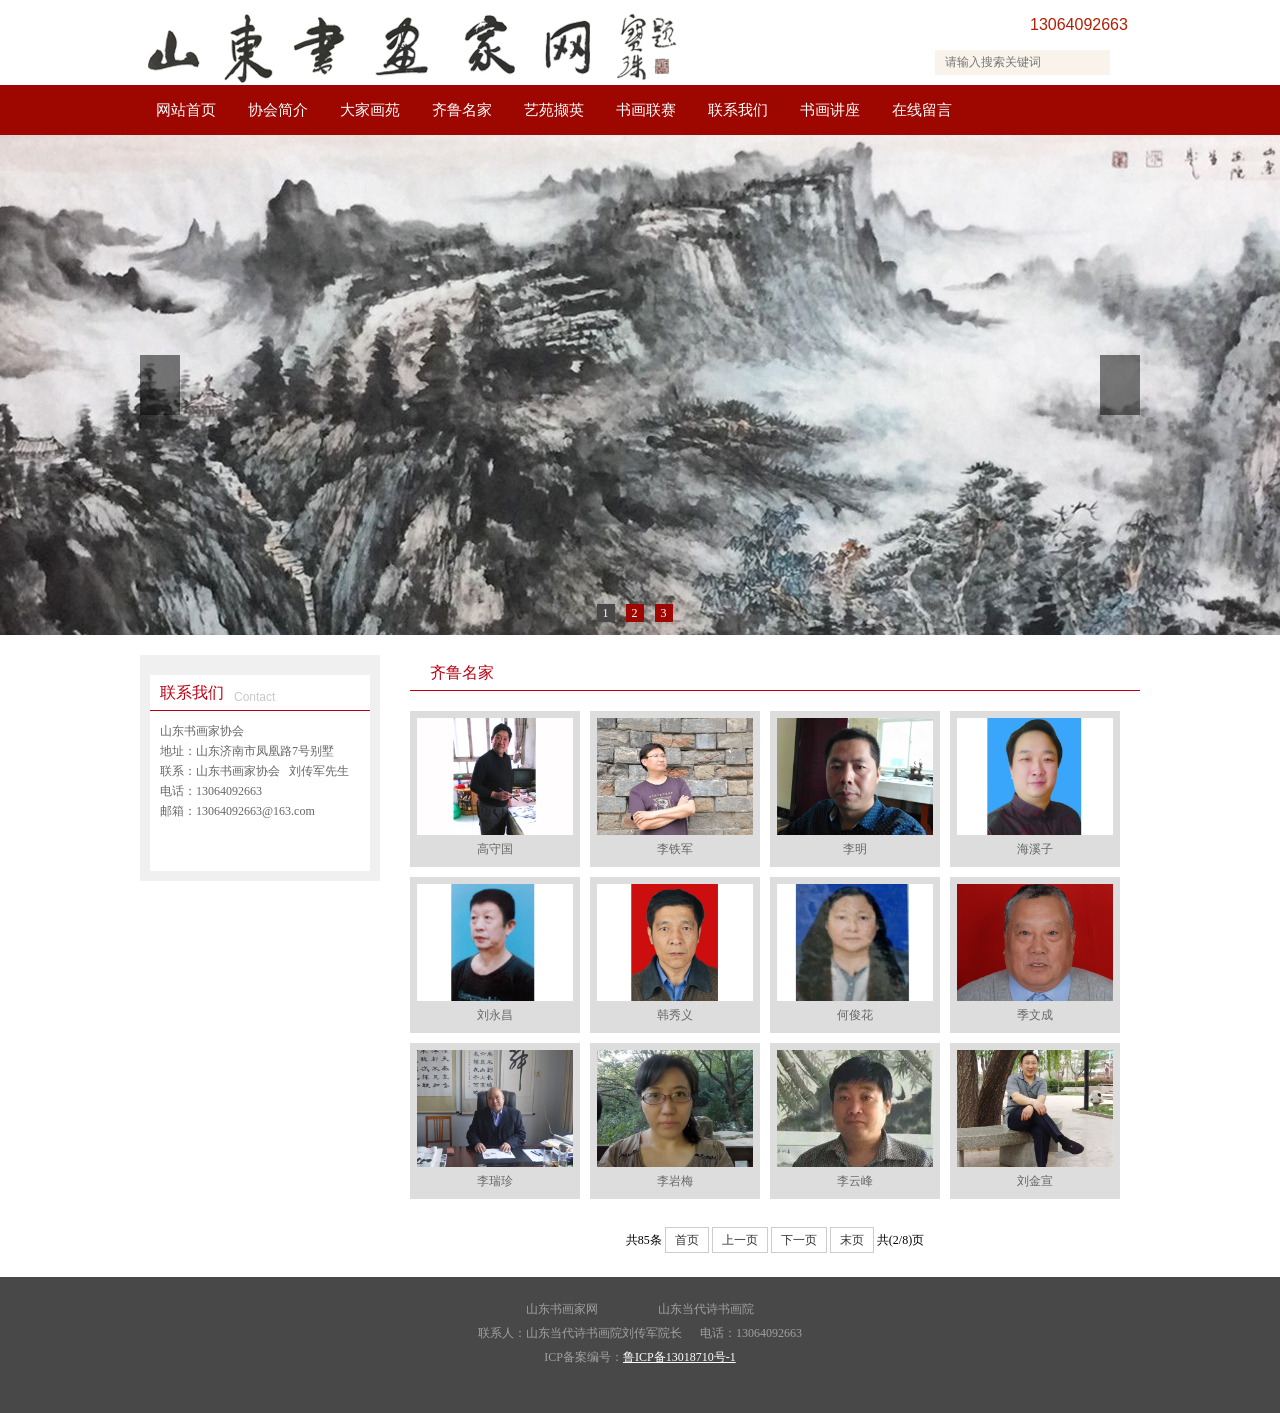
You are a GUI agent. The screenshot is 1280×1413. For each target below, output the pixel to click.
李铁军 (675, 849)
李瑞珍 (495, 1181)
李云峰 (855, 1181)
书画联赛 (646, 110)
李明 (855, 849)
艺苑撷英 (554, 110)
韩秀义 (675, 1015)
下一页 (799, 1240)
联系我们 (738, 110)
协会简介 (278, 110)
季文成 (1035, 1015)
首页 (687, 1240)
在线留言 (922, 110)
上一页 (740, 1240)
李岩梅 (675, 1181)
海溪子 (1035, 849)
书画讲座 (830, 110)
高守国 (495, 849)
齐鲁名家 (462, 110)
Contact (254, 697)
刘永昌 (495, 1015)
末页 (852, 1240)
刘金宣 (1035, 1181)
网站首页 (186, 110)
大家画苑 (370, 110)
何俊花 (855, 1015)
